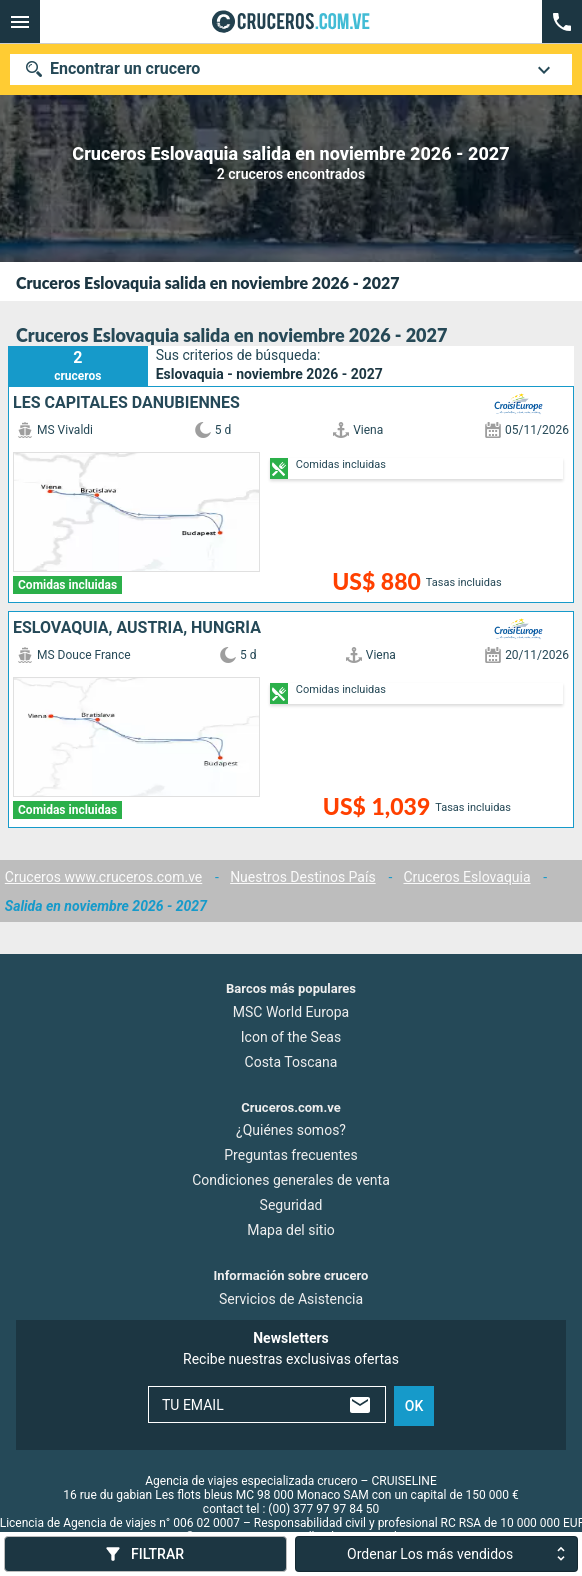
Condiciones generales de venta (291, 1180)
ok (414, 1405)
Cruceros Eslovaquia (467, 877)
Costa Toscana (291, 1061)
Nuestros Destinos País (303, 877)
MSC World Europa (291, 1011)
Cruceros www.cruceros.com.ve (103, 877)
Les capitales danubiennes (126, 403)
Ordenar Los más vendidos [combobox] (430, 1554)
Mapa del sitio (291, 1230)
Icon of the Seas (291, 1036)
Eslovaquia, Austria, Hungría (137, 628)
